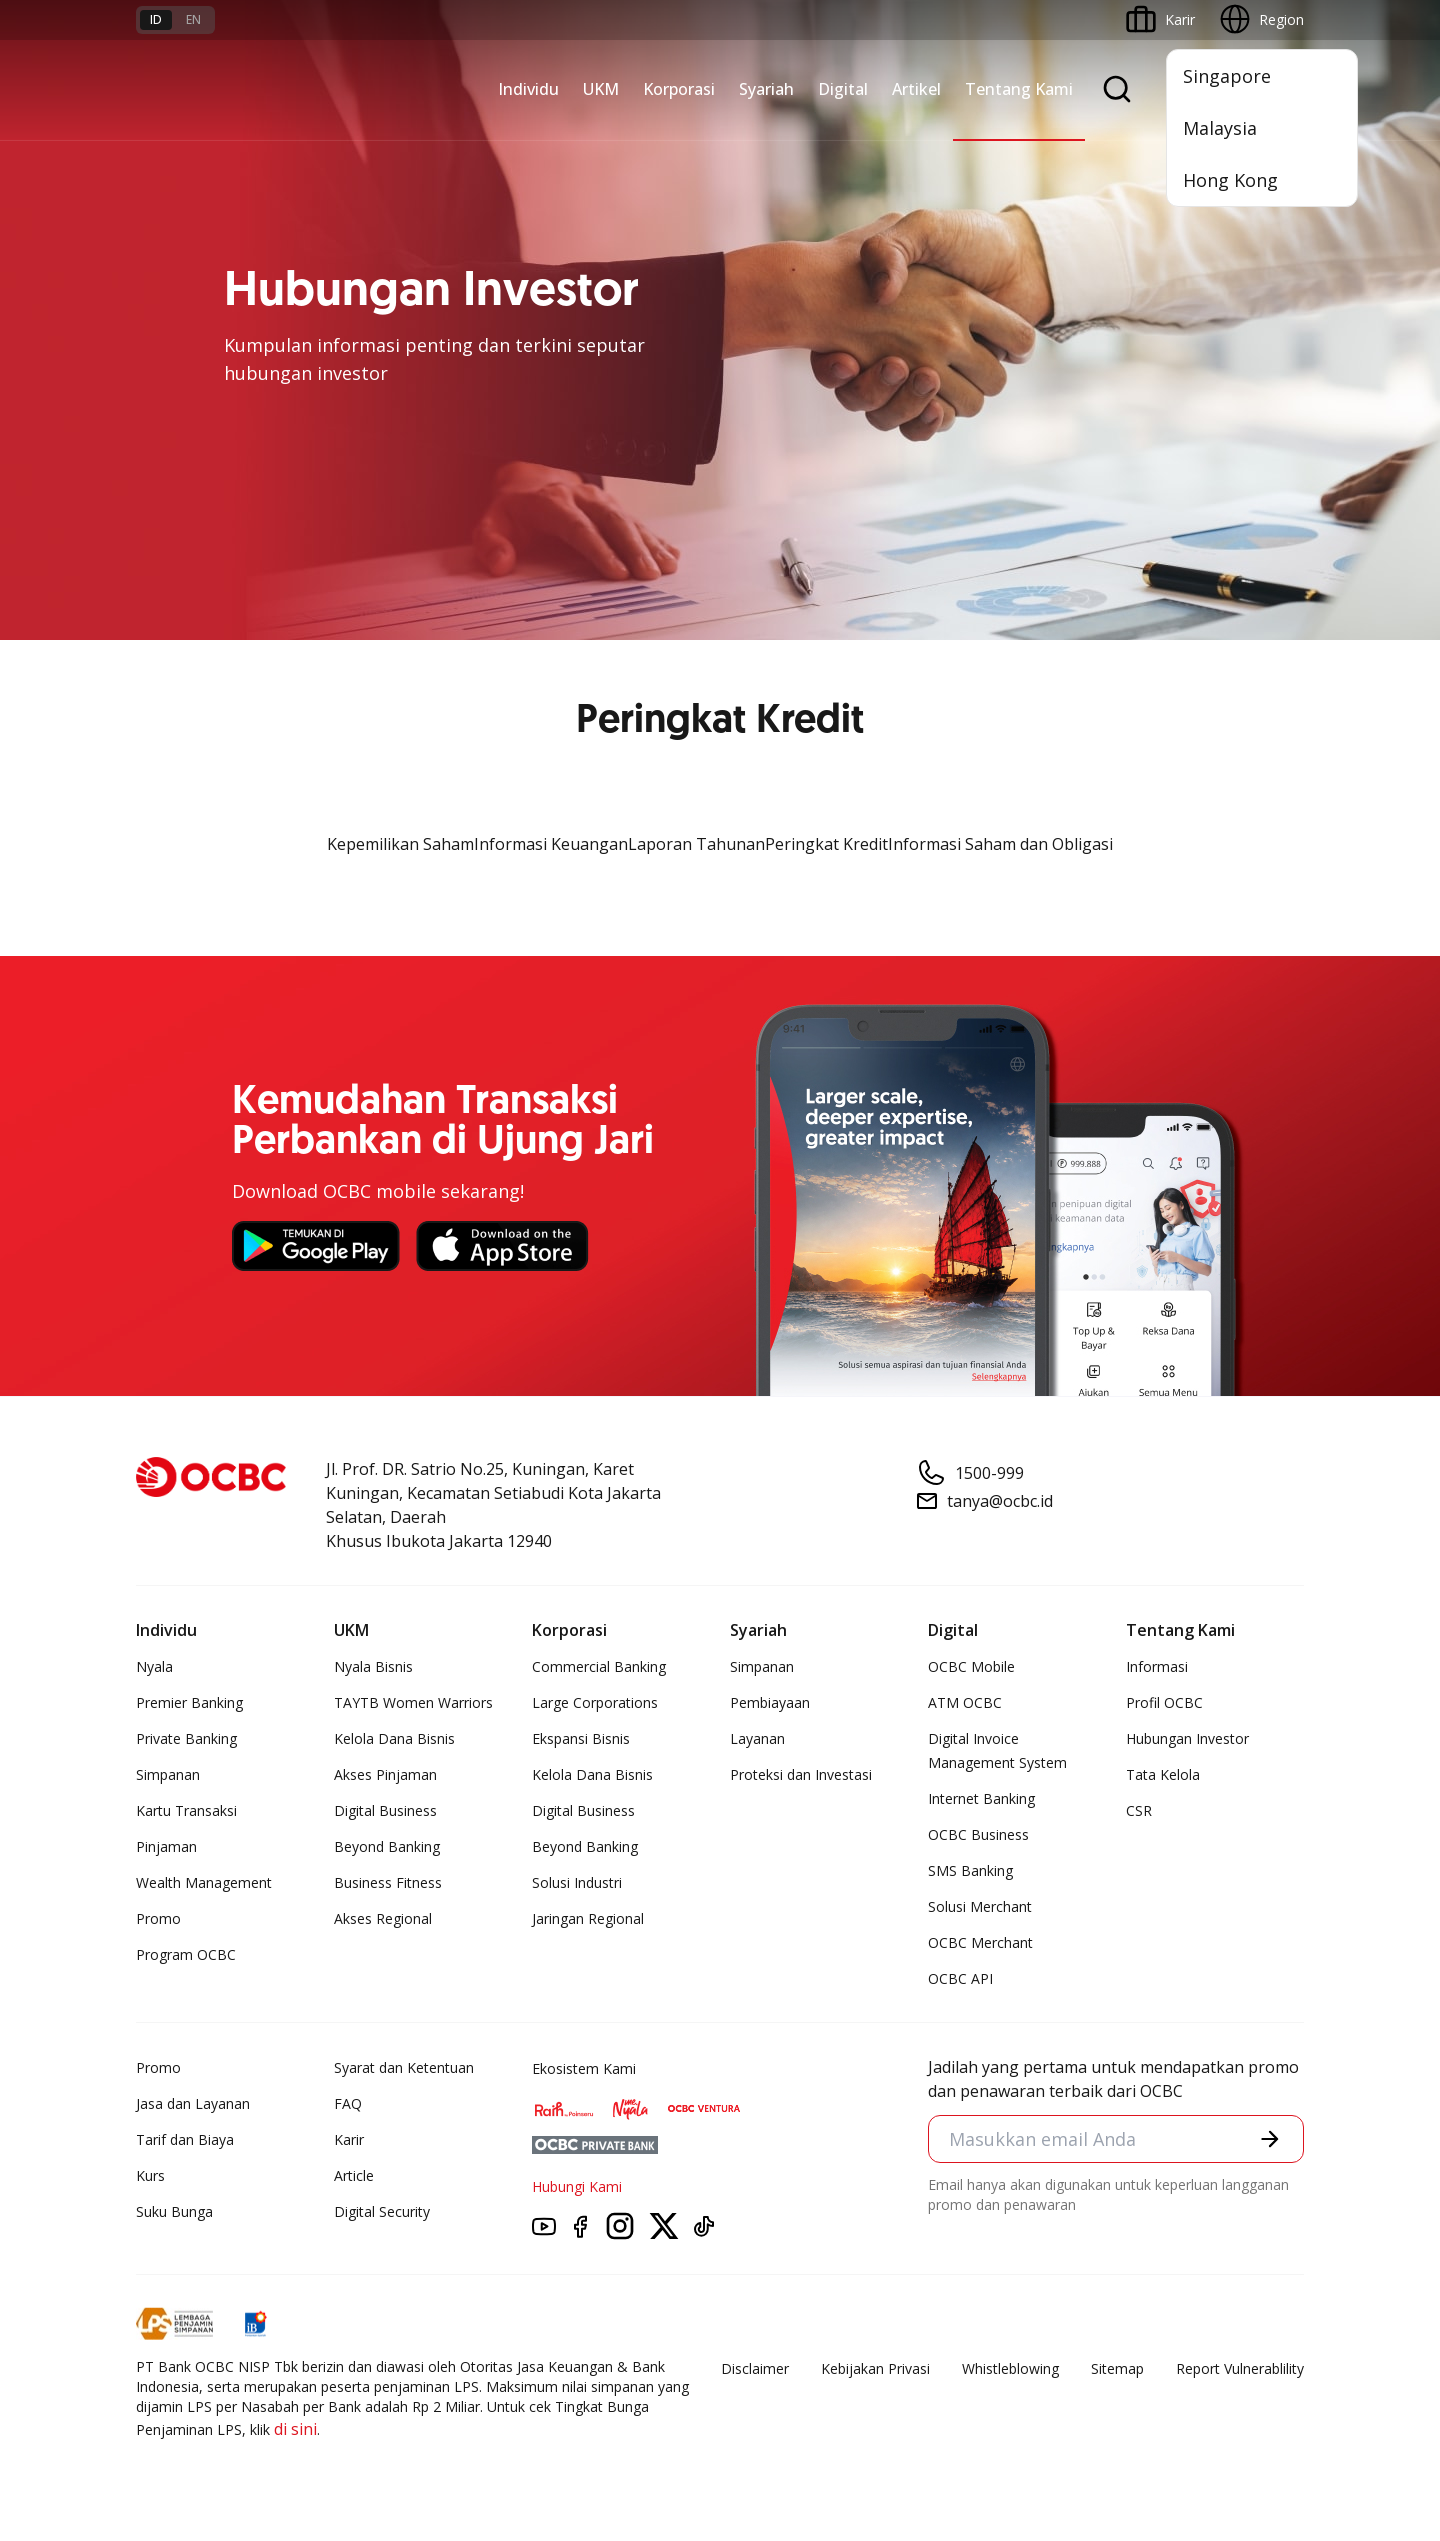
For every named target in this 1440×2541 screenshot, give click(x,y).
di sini (295, 2429)
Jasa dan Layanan (193, 2103)
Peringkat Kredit (826, 844)
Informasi (1157, 1666)
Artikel (916, 89)
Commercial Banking (599, 1666)
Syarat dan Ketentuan (404, 2067)
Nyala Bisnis (373, 1666)
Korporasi (679, 89)
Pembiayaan (770, 1702)
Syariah (766, 89)
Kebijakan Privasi (875, 2368)
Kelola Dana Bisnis (394, 1738)
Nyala (154, 1666)
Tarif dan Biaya (185, 2139)
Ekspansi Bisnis (581, 1738)
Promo (158, 1918)
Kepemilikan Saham (400, 844)
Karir (349, 2139)
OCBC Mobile (971, 1666)
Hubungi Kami (577, 2186)
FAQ (348, 2103)
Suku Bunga (174, 2211)
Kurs (150, 2175)
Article (354, 2175)
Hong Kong (1230, 180)
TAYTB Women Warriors (413, 1702)
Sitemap (1117, 2368)
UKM (601, 89)
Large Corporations (595, 1702)
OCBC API (960, 1978)
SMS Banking (970, 1870)
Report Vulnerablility (1240, 2368)
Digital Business (385, 1810)
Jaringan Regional (588, 1918)
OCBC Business (978, 1834)
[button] (1270, 2139)
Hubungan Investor (1187, 1738)
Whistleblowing (1010, 2368)
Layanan (757, 1738)
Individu (528, 89)
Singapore (1227, 76)
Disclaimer (755, 2368)
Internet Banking (981, 1798)
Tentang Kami (1019, 89)
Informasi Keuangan (551, 844)
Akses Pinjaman (385, 1774)
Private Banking (186, 1738)
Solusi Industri (577, 1882)
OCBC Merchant (980, 1942)
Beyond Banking (387, 1846)
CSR (1139, 1810)
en (193, 19)
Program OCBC (186, 1954)
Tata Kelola (1163, 1774)
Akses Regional (383, 1918)
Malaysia (1220, 128)
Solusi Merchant (980, 1906)
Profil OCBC (1164, 1702)
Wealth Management (204, 1882)
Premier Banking (189, 1702)
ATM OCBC (965, 1702)
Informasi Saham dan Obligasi (1000, 844)
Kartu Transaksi (186, 1810)
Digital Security (382, 2211)
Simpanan (168, 1774)
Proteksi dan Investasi (801, 1774)
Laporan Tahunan (696, 844)
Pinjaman (166, 1846)
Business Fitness (388, 1882)
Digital (843, 89)
